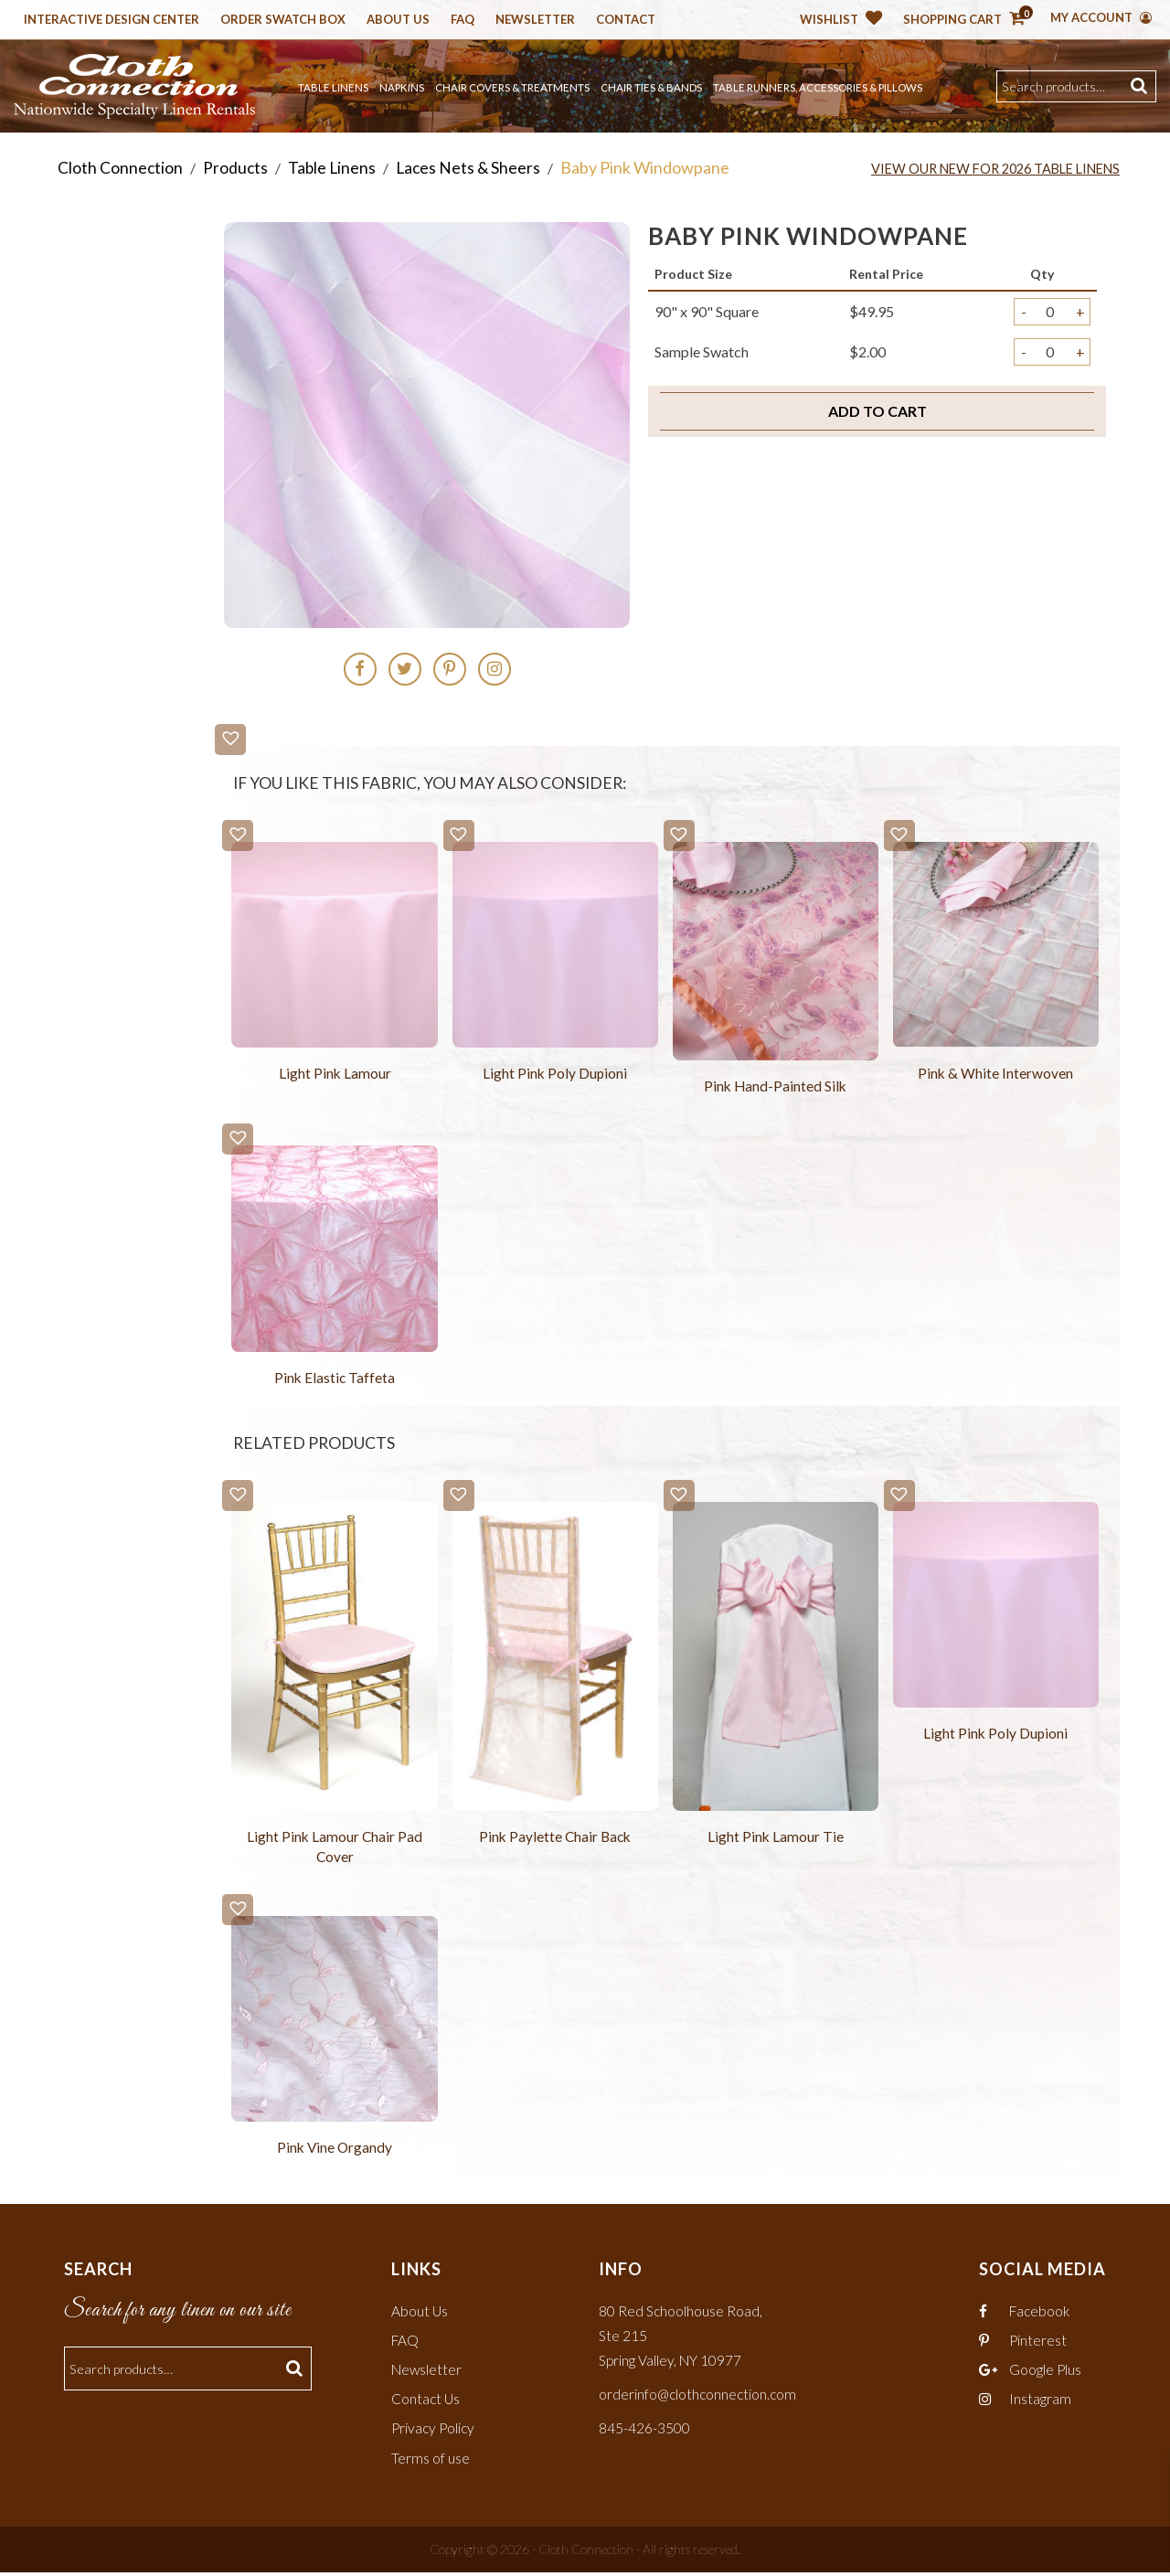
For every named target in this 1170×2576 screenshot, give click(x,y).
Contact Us (426, 2402)
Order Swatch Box (283, 20)
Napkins (401, 87)
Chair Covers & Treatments (512, 87)
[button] (230, 739)
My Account (1101, 17)
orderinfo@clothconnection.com (700, 2397)
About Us (398, 20)
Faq (462, 20)
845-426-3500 (644, 2431)
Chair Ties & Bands (651, 87)
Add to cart (877, 411)
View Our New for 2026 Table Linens (988, 168)
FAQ (405, 2343)
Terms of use (430, 2460)
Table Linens (333, 87)
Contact (625, 20)
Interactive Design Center (111, 20)
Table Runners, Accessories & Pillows (817, 87)
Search (1141, 86)
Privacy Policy (434, 2431)
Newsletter (535, 20)
